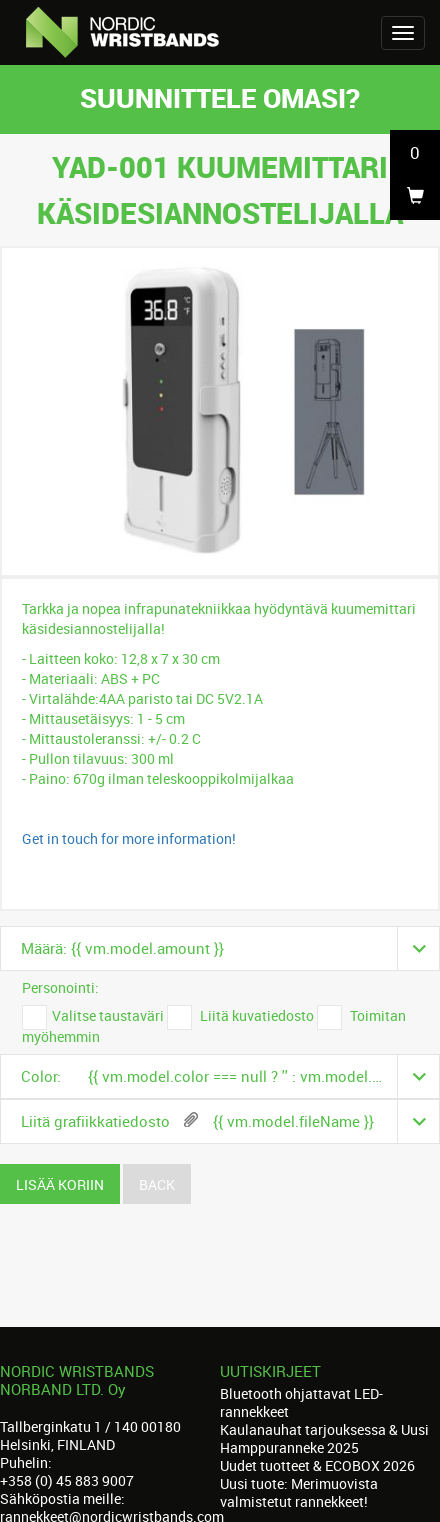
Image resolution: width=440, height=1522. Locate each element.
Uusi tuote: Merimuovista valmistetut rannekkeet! (299, 1492)
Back (157, 1184)
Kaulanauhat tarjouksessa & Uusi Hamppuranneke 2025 (324, 1438)
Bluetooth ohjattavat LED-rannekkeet (301, 1402)
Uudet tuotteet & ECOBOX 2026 (317, 1465)
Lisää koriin (60, 1184)
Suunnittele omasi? (220, 97)
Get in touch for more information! (129, 838)
